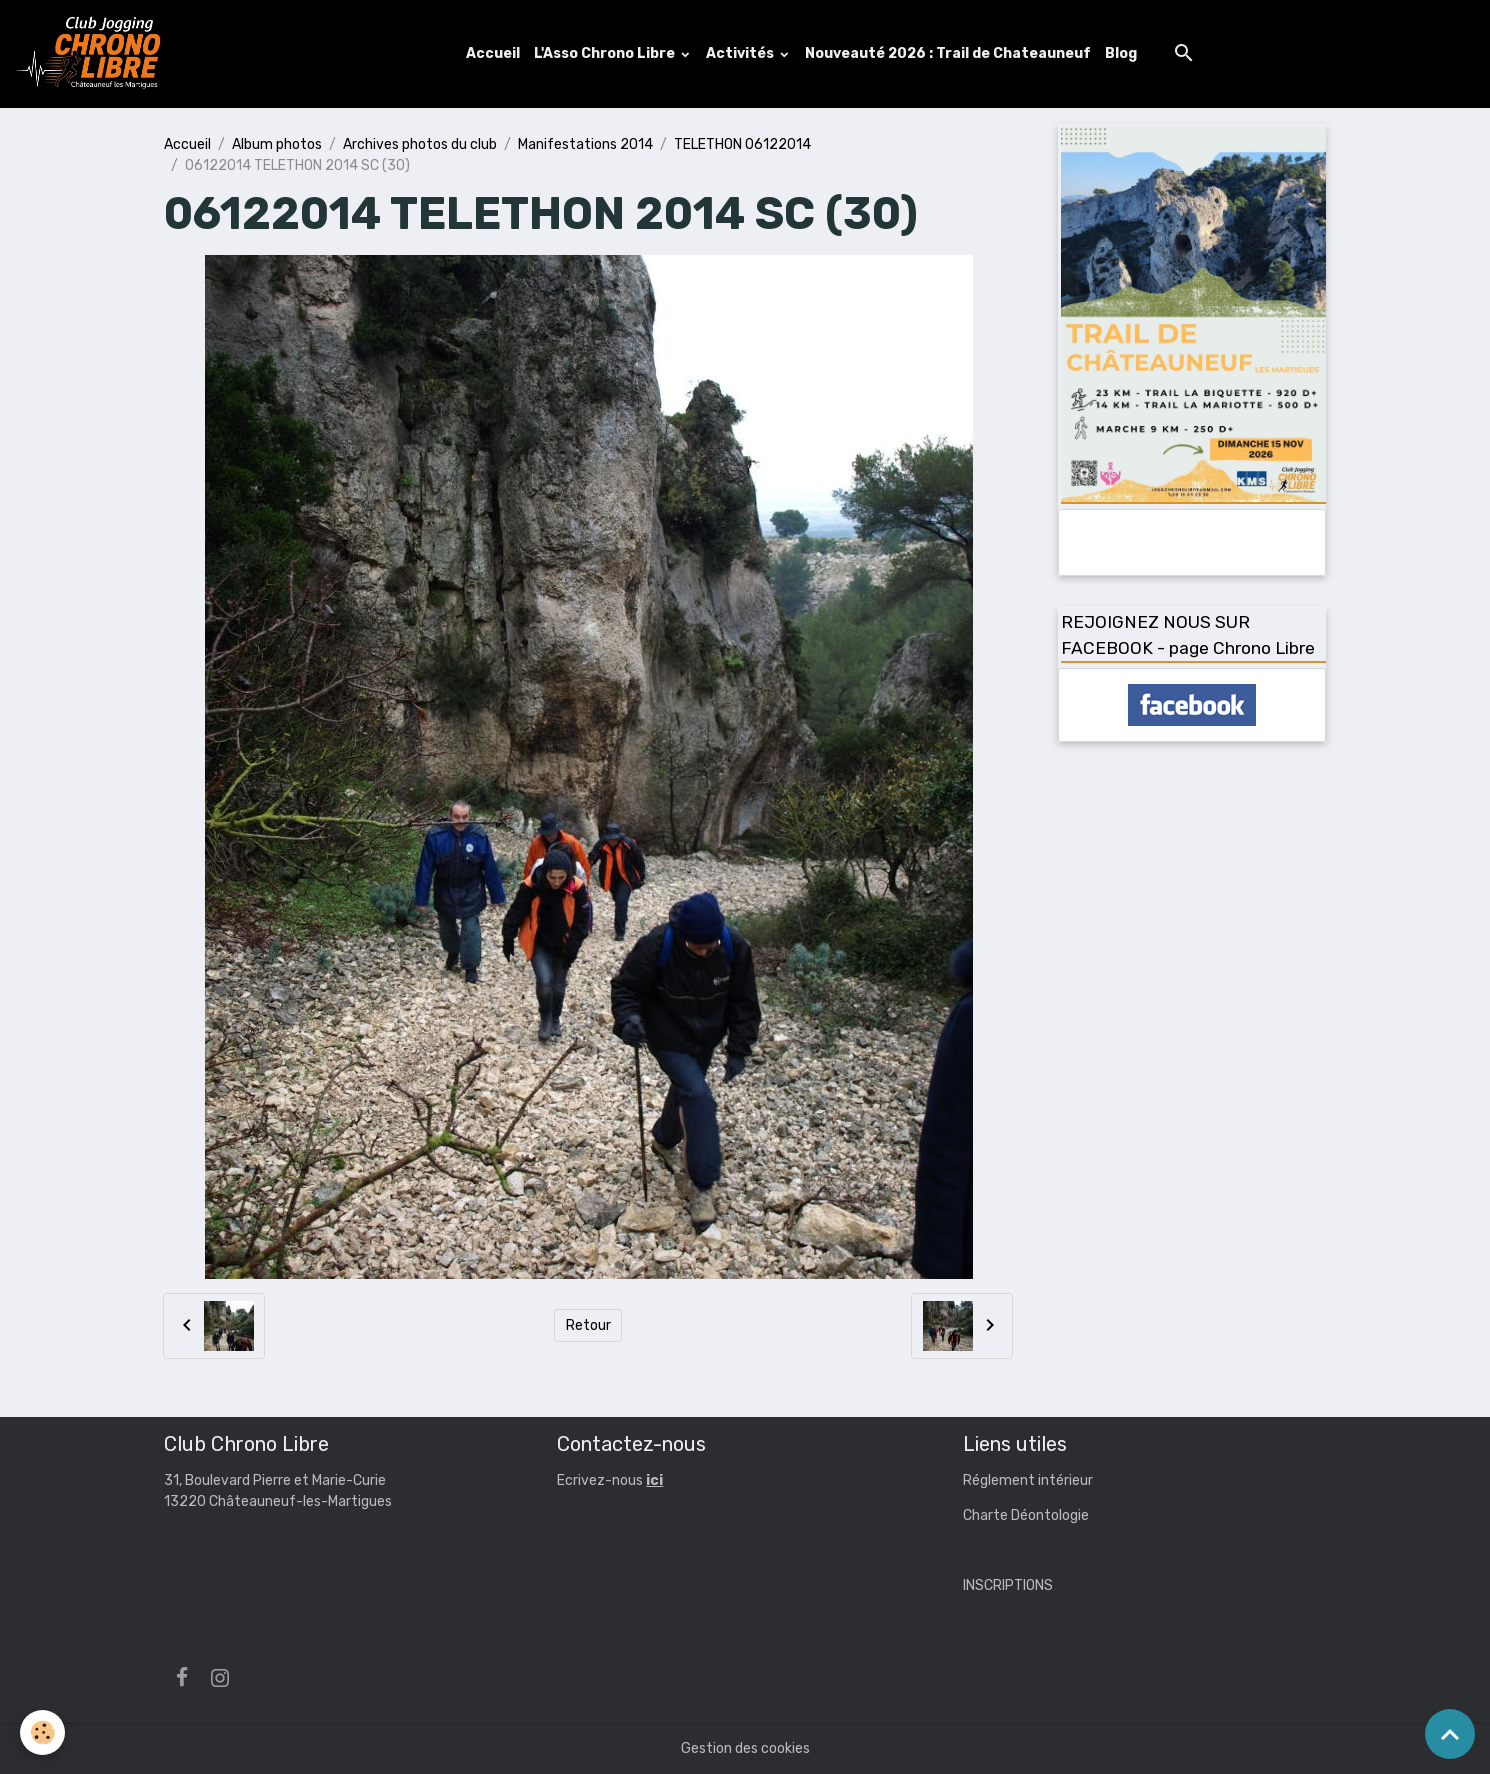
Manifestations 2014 (585, 144)
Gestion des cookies (745, 1748)
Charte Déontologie (1026, 1515)
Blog (1121, 53)
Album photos (277, 144)
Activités (741, 53)
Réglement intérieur (1028, 1480)
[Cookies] (42, 1732)
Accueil (493, 53)
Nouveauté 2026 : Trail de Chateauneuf (948, 53)
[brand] (93, 54)
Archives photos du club (420, 144)
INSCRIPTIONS (1008, 1585)
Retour (588, 1325)
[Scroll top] (1450, 1734)
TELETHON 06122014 (742, 144)
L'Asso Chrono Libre (606, 53)
